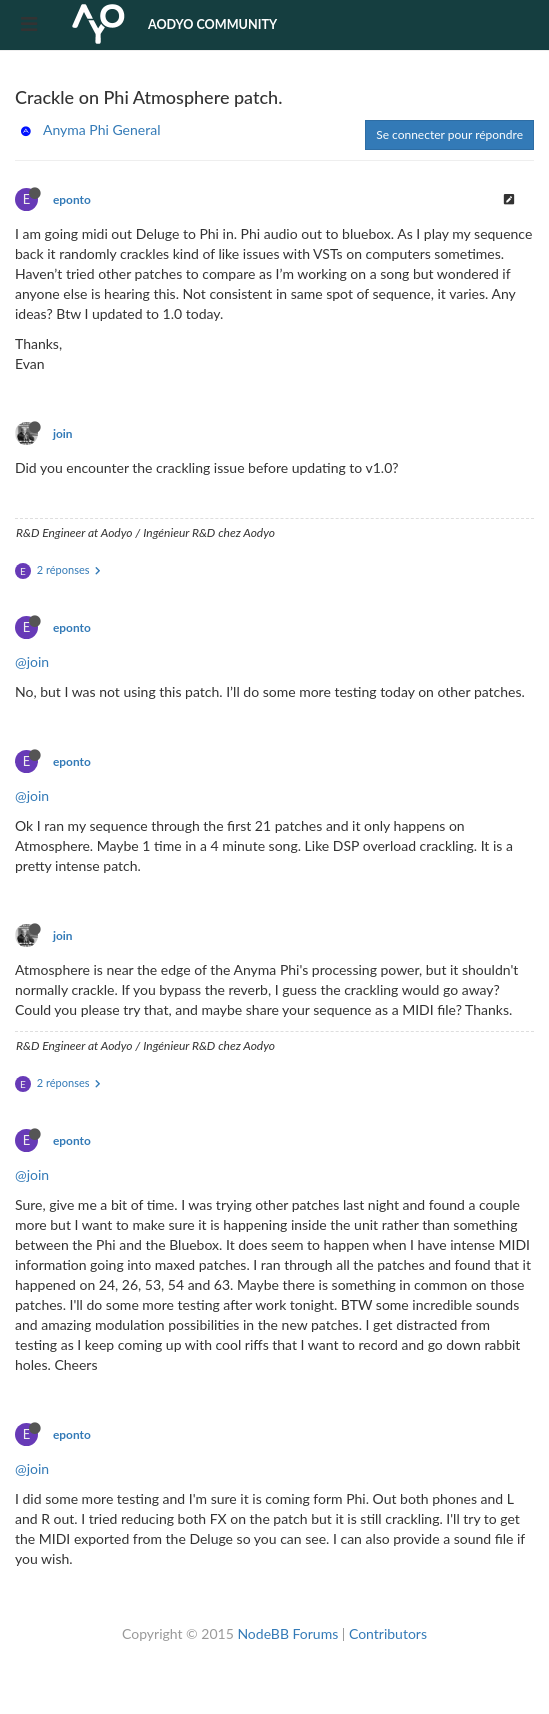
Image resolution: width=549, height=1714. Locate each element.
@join (32, 661)
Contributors (388, 1633)
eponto (72, 199)
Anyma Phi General (101, 129)
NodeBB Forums (287, 1633)
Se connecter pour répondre (449, 134)
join (63, 433)
